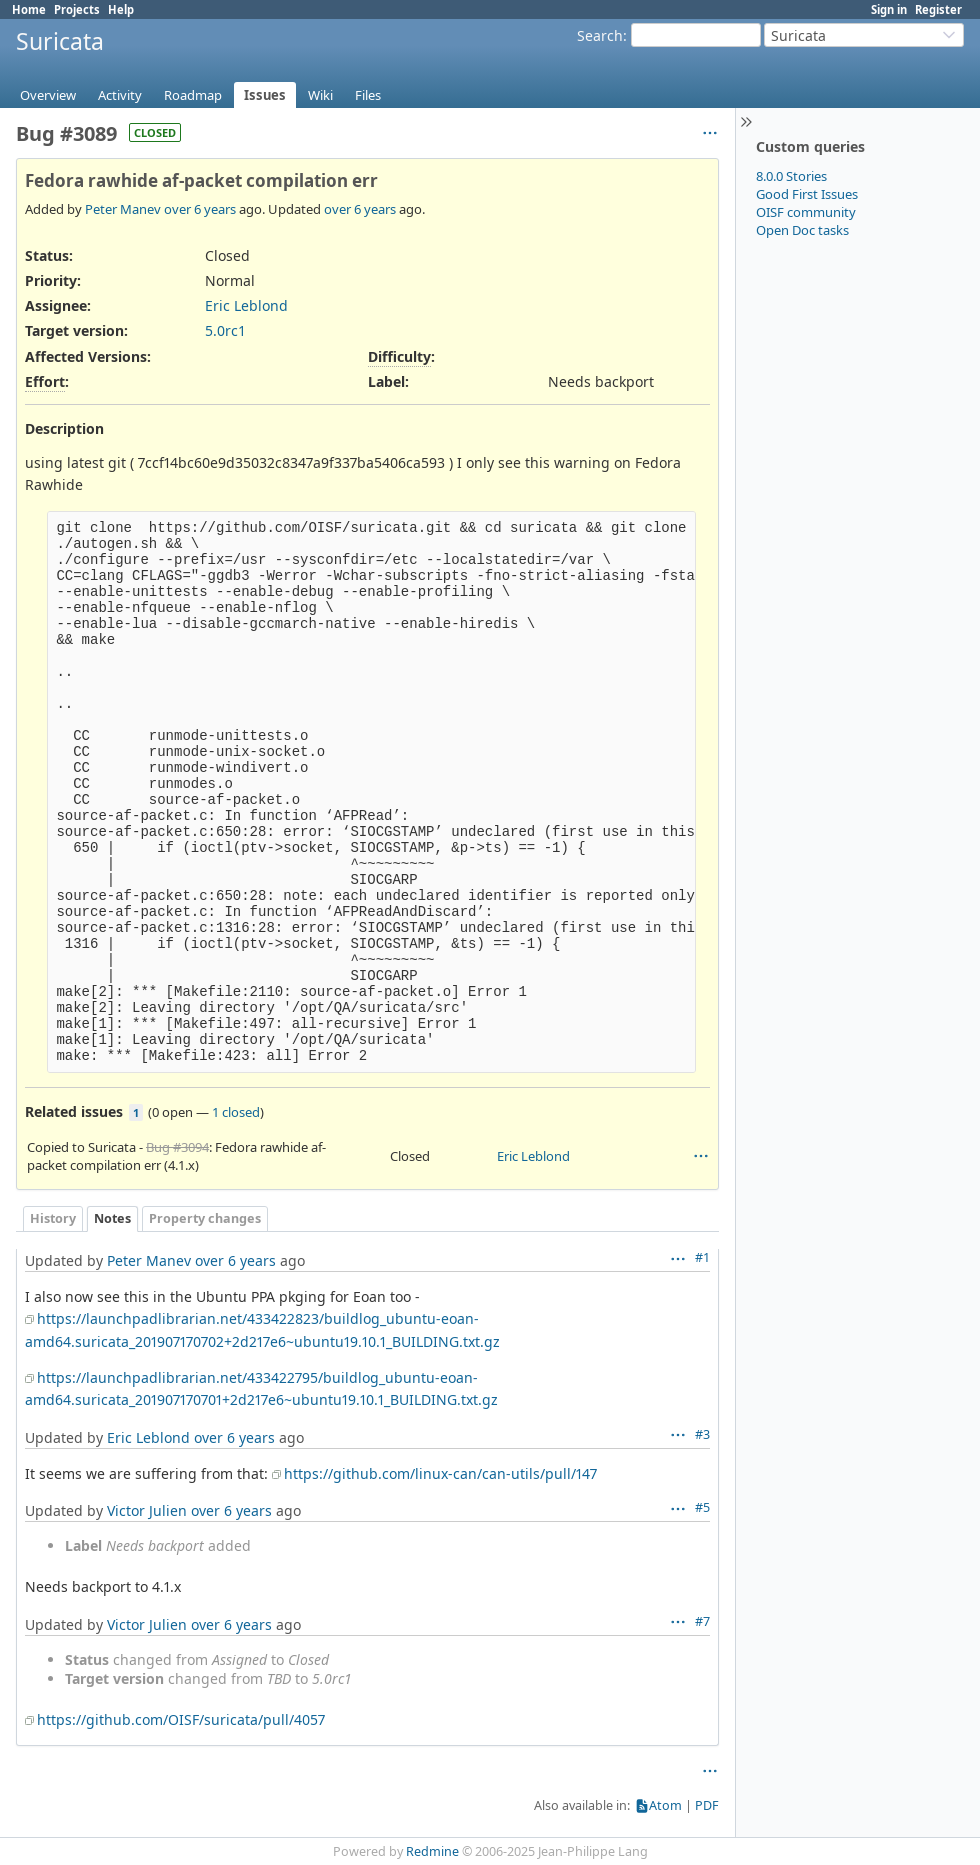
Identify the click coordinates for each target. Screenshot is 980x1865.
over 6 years (200, 209)
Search (600, 35)
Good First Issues (807, 194)
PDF (707, 1805)
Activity (120, 95)
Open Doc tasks (802, 230)
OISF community (806, 212)
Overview (48, 95)
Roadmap (193, 95)
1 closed (236, 1112)
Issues (265, 95)
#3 (702, 1434)
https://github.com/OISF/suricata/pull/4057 (181, 1719)
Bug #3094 (177, 1147)
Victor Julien (147, 1510)
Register (938, 9)
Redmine (432, 1851)
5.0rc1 (225, 330)
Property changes (205, 1218)
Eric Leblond (246, 305)
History (53, 1218)
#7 (702, 1621)
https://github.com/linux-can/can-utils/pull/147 (440, 1473)
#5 (702, 1507)
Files (368, 95)
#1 (702, 1257)
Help (121, 9)
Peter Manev (123, 209)
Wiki (320, 95)
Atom (665, 1805)
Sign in (889, 9)
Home (29, 9)
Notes (112, 1218)
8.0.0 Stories (791, 176)
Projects (77, 9)
